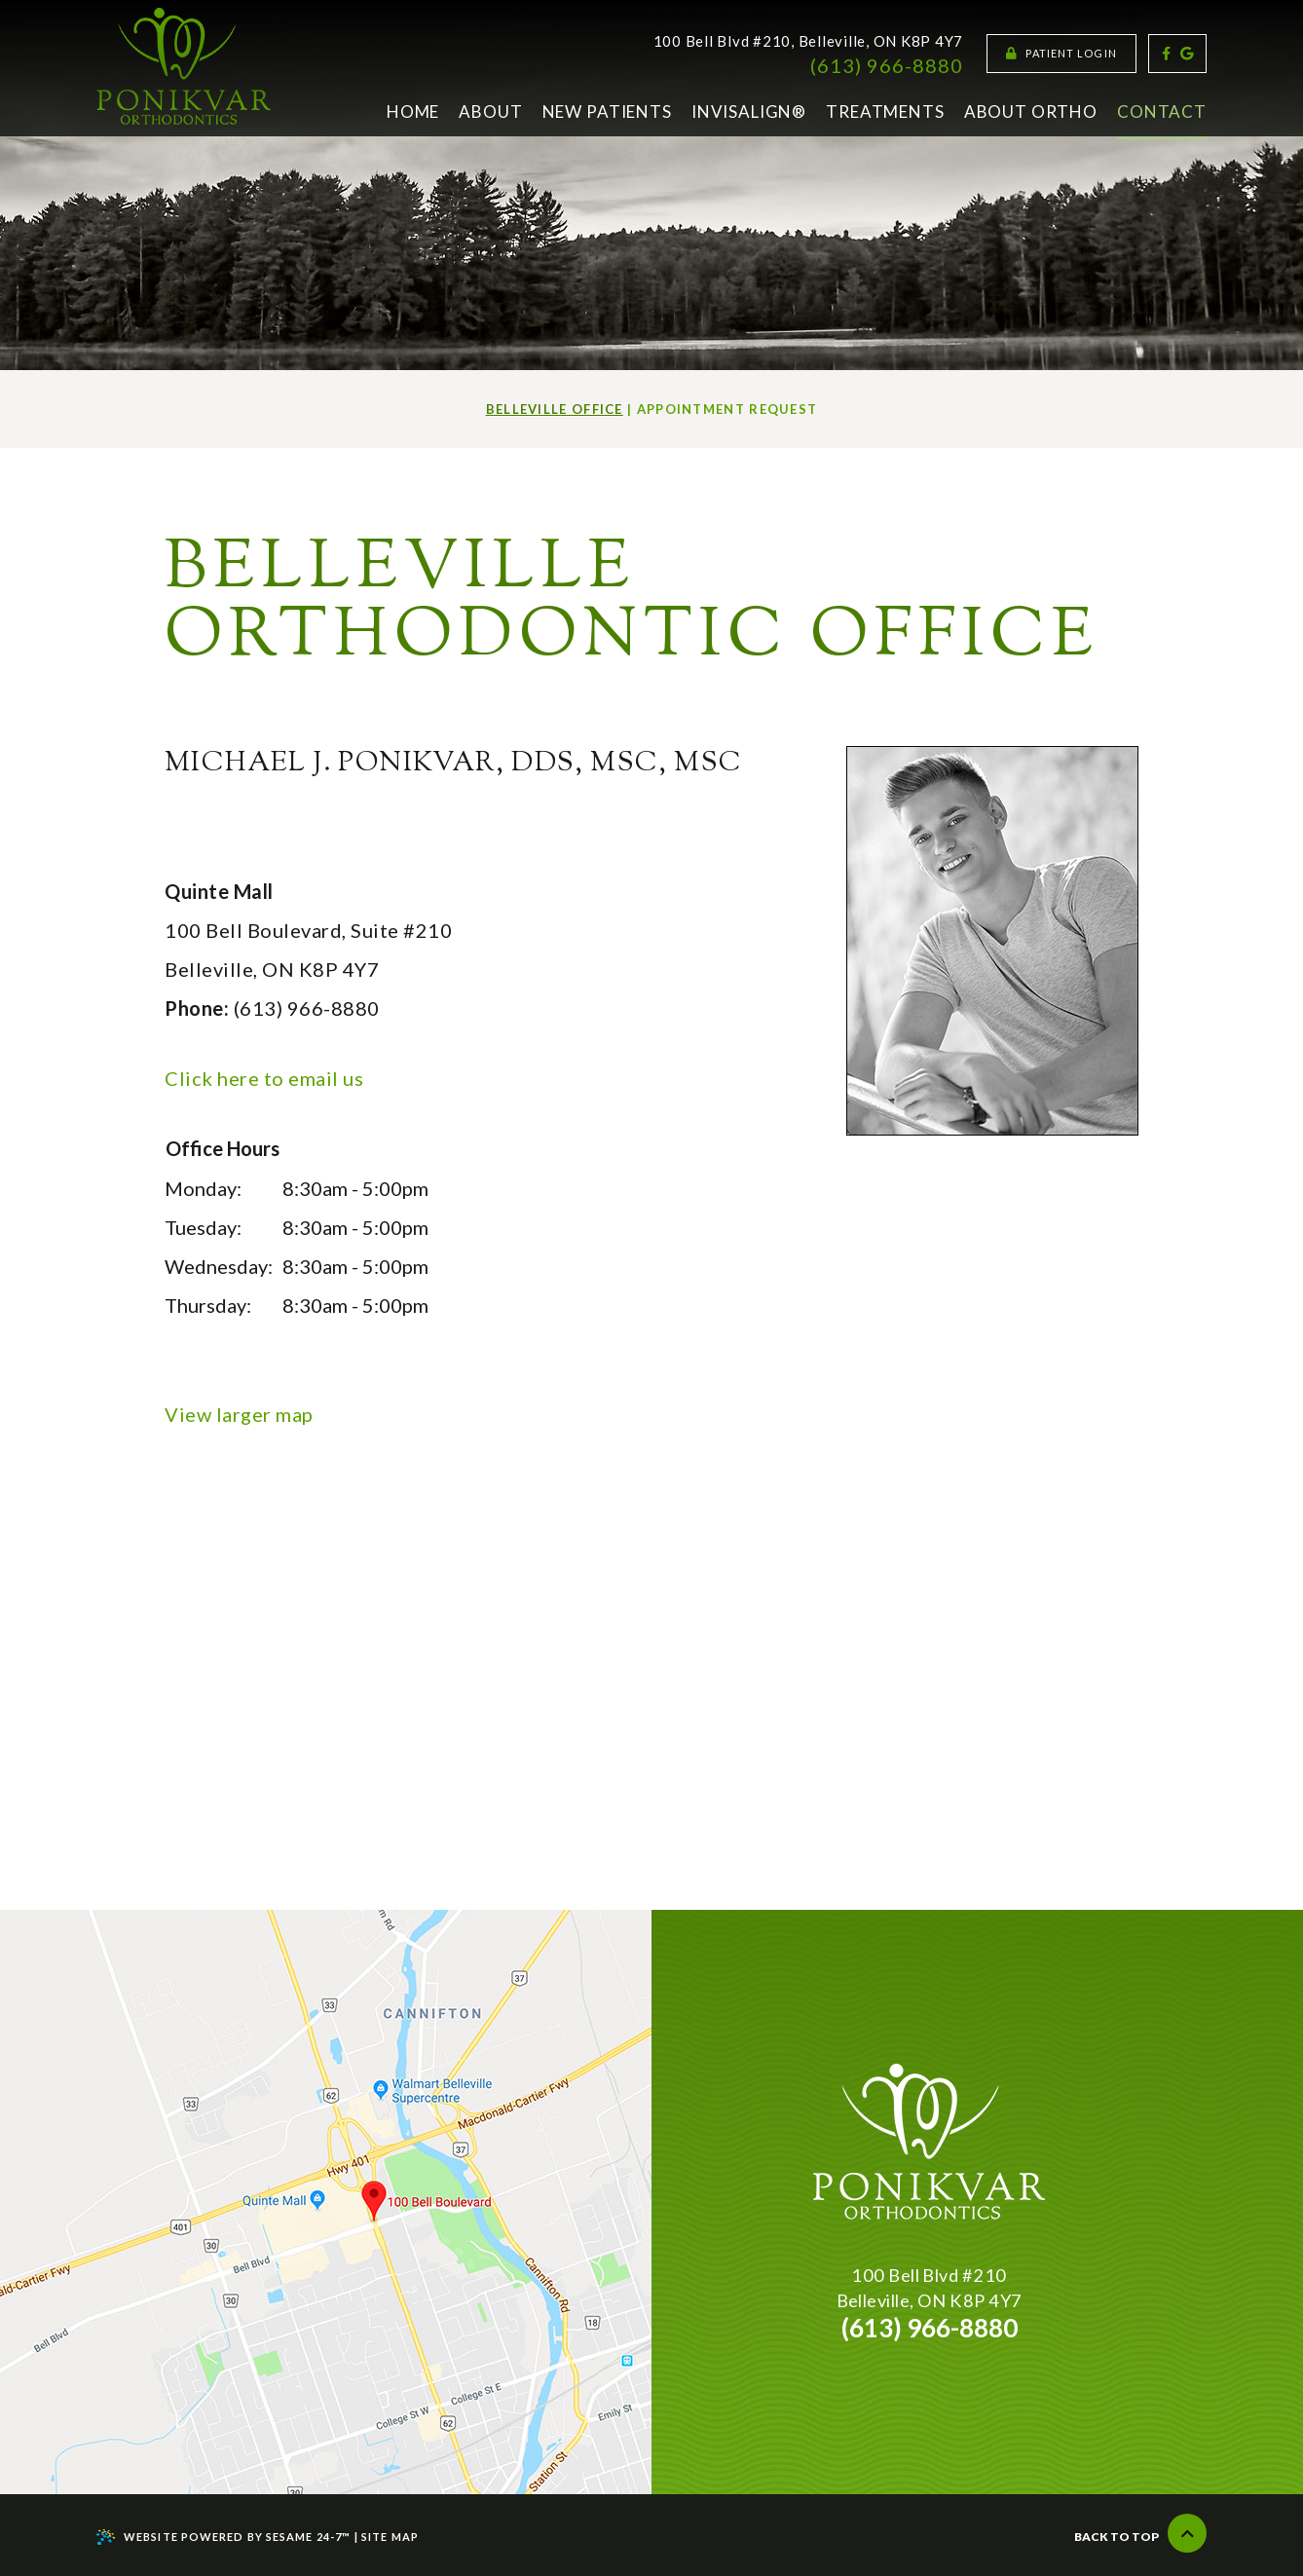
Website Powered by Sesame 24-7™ (223, 2537)
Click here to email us (264, 1078)
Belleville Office (554, 409)
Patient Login (1061, 53)
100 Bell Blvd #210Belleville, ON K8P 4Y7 (930, 2287)
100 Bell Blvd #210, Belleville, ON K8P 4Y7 (808, 41)
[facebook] (1166, 53)
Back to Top (1140, 2533)
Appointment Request (727, 409)
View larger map (239, 1414)
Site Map (390, 2536)
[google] (1186, 53)
